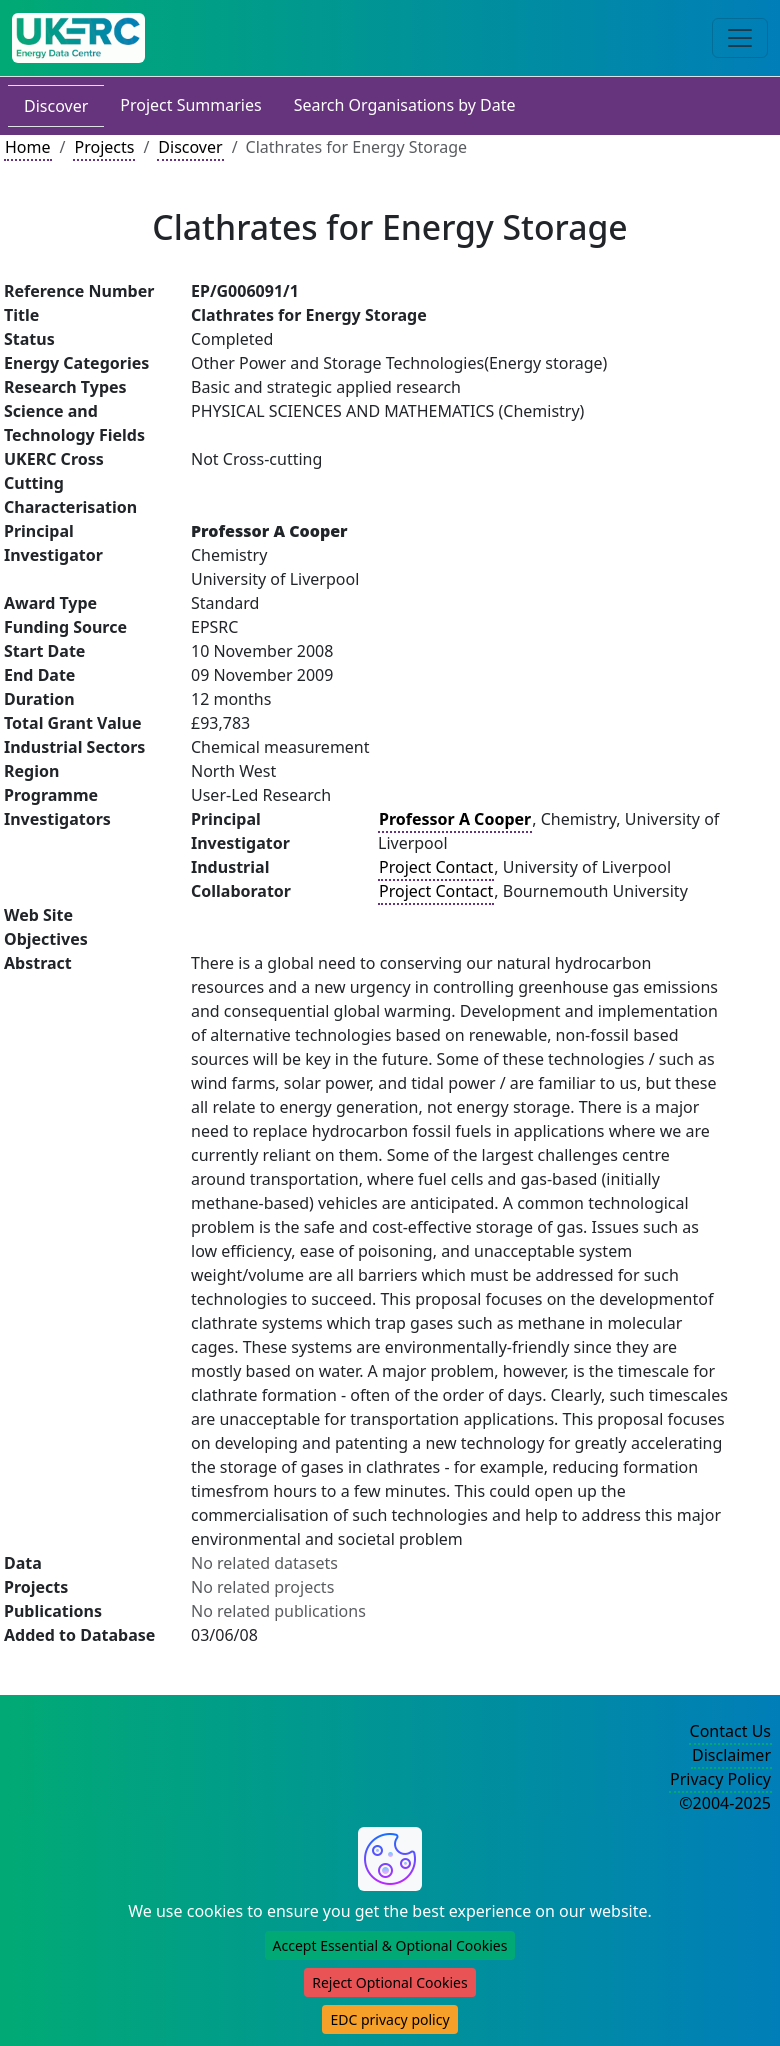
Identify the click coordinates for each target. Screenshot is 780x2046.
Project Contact (436, 867)
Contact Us (730, 1731)
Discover (56, 106)
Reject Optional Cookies (389, 1982)
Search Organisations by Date (405, 105)
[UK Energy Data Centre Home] (78, 38)
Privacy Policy (720, 1779)
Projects (104, 147)
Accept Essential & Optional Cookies (390, 1945)
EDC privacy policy (389, 2019)
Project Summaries (190, 105)
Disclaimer (731, 1755)
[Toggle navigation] (740, 38)
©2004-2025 (725, 1803)
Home (28, 147)
